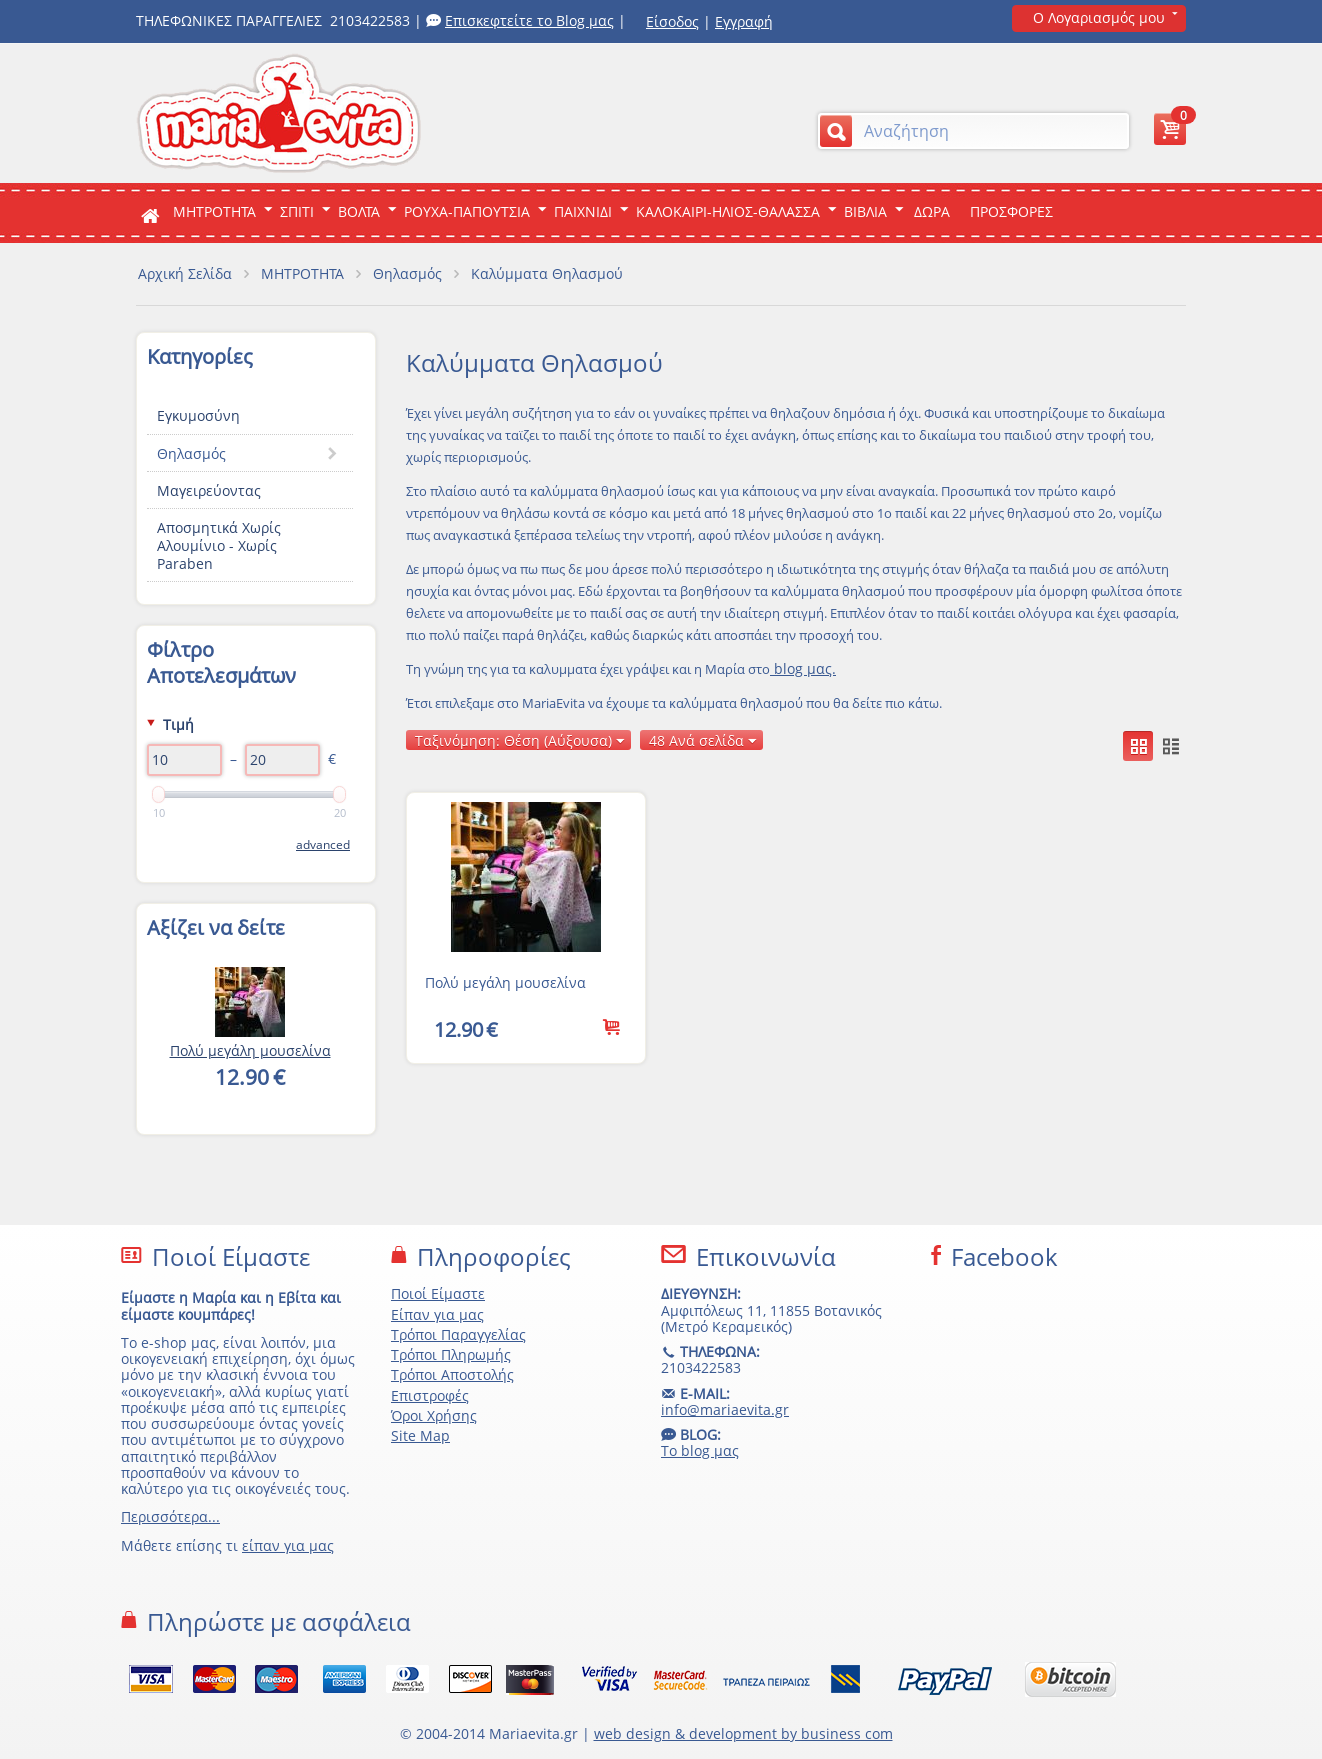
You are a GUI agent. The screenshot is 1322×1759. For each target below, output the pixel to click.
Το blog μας (700, 1450)
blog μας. (803, 668)
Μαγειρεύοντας (209, 490)
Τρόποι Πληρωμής (451, 1354)
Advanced (323, 844)
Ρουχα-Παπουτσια (467, 211)
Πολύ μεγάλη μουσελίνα (505, 982)
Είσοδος (672, 21)
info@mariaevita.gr (725, 1409)
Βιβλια (865, 211)
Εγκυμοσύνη (198, 415)
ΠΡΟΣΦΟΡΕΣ (1011, 211)
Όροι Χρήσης (434, 1415)
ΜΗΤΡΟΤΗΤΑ (214, 211)
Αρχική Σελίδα (185, 273)
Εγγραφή (744, 21)
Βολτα (359, 211)
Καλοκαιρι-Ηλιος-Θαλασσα (728, 211)
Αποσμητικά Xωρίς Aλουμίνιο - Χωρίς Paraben (219, 545)
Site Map (420, 1435)
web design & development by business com (743, 1733)
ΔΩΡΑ (932, 211)
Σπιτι (297, 211)
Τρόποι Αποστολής (452, 1374)
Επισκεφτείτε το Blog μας (529, 20)
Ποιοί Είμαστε (438, 1293)
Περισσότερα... (170, 1516)
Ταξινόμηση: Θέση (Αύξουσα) (520, 740)
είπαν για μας (288, 1545)
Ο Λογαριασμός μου (1099, 17)
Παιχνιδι (583, 211)
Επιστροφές (430, 1395)
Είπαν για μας (437, 1314)
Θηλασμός (407, 273)
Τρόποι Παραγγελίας (458, 1334)
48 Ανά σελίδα (703, 740)
